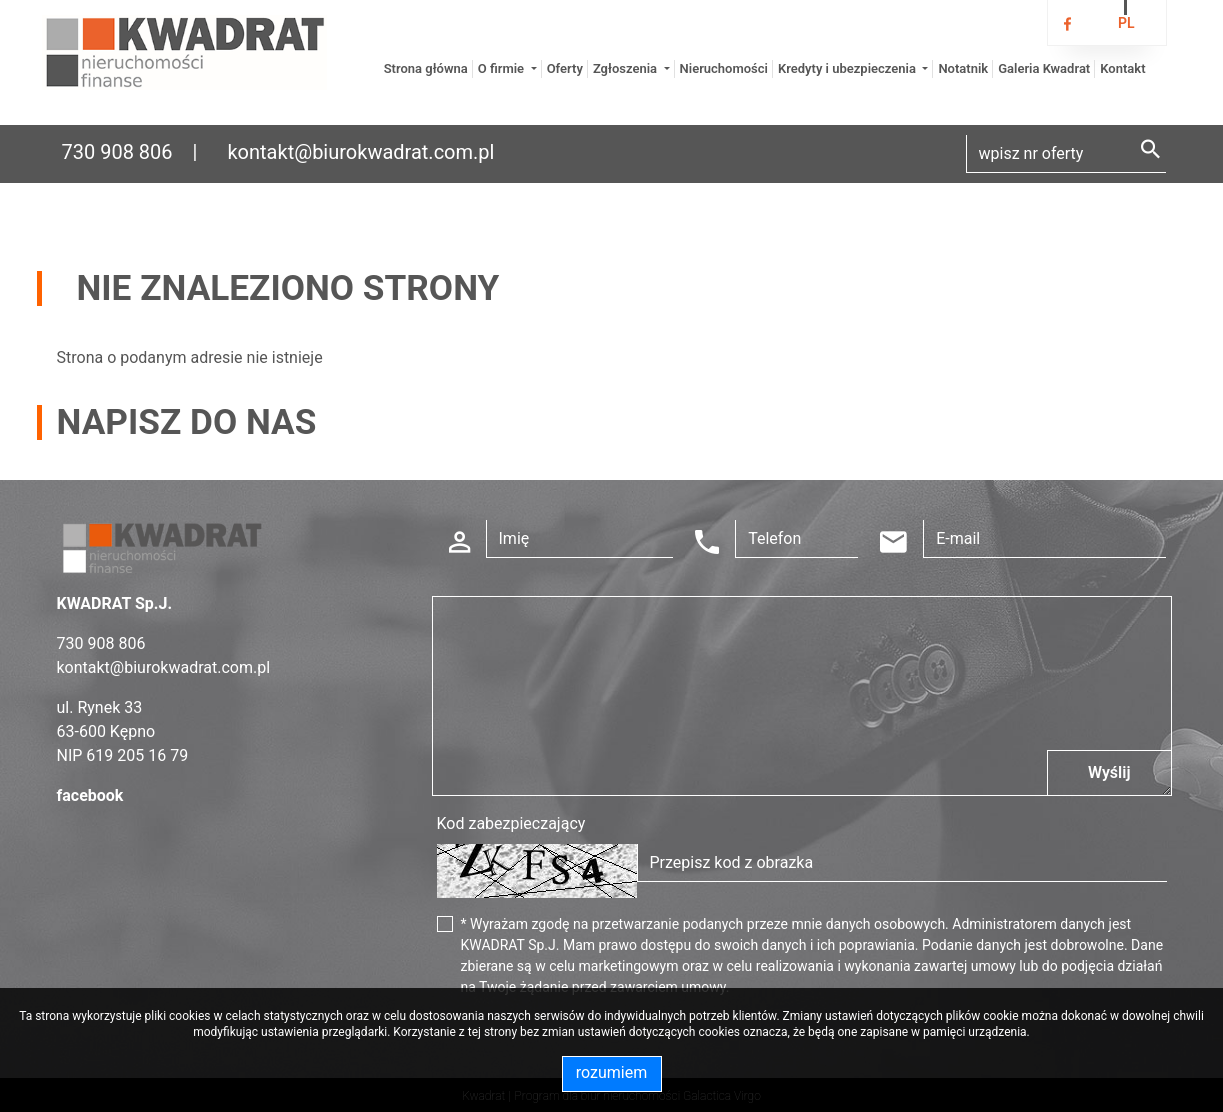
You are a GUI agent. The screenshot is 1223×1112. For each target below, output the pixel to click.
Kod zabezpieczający (511, 823)
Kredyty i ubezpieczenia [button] (848, 68)
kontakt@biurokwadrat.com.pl (360, 152)
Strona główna (426, 68)
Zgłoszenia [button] (626, 68)
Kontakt (1122, 68)
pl (1126, 23)
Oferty (565, 68)
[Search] (1066, 154)
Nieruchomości (724, 68)
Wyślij (1109, 772)
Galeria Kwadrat (1044, 68)
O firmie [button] (503, 68)
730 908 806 (117, 152)
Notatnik (963, 68)
